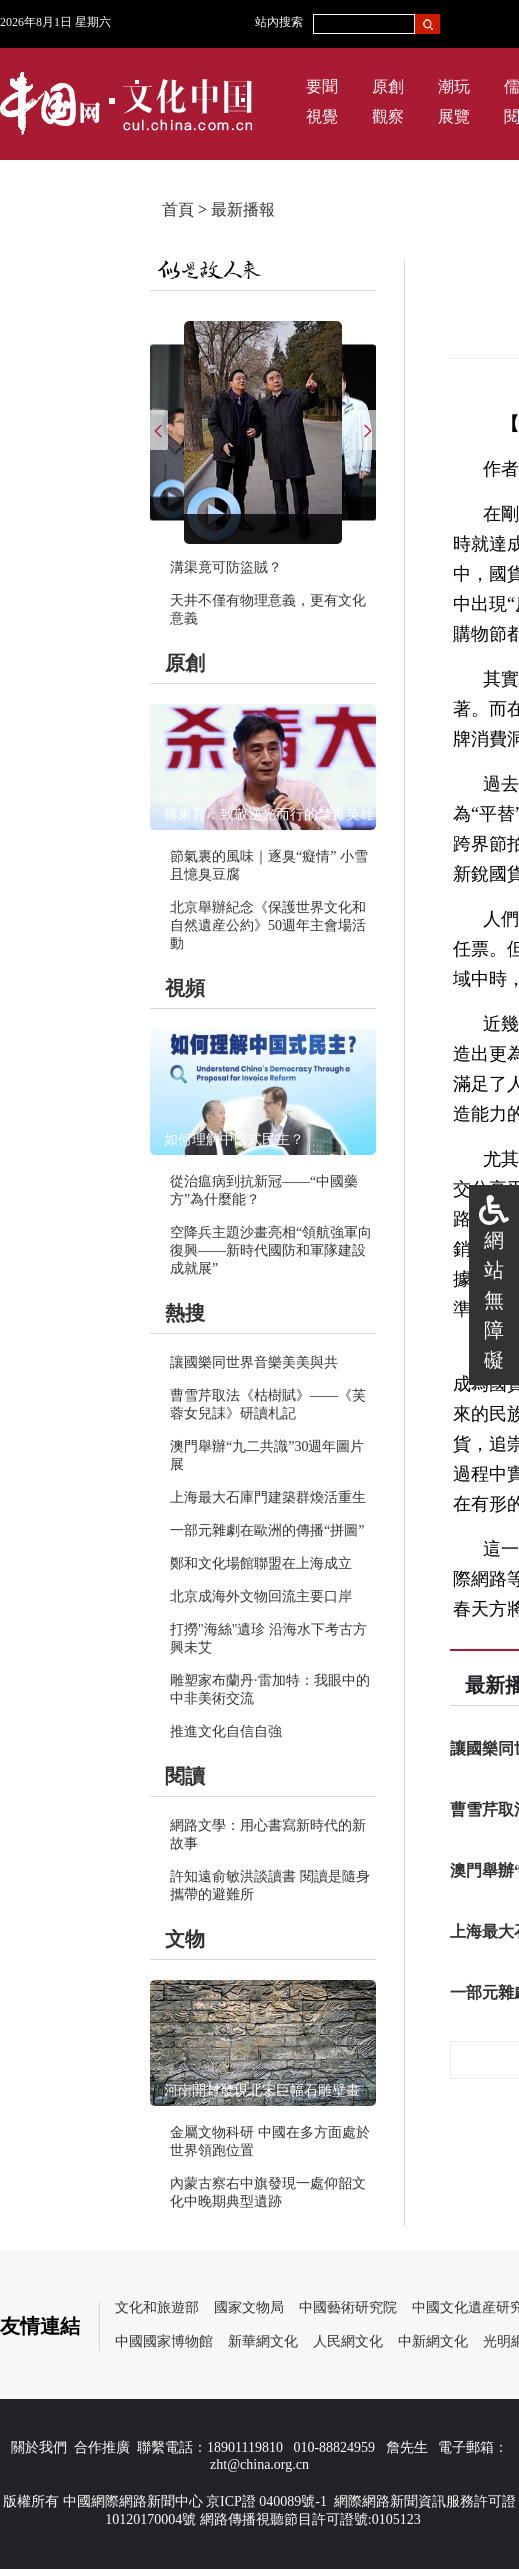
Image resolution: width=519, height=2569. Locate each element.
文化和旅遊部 (157, 2307)
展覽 (454, 116)
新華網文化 (263, 2341)
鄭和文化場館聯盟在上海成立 (261, 1563)
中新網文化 (433, 2341)
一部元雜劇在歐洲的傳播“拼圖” (267, 1530)
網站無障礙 (494, 1300)
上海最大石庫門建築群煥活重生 (268, 1497)
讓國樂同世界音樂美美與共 (254, 1362)
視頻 (185, 988)
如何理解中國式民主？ (234, 1139)
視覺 (322, 116)
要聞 (322, 86)
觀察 (388, 116)
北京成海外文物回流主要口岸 (261, 1596)
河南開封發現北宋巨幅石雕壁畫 (262, 2090)
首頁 (178, 209)
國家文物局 (249, 2307)
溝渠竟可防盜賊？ (226, 567)
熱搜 (185, 1313)
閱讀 (185, 1776)
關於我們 (39, 2447)
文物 (185, 1939)
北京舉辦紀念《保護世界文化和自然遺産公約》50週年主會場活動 (268, 925)
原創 (388, 86)
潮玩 (454, 86)
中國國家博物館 (164, 2341)
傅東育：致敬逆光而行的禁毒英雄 (269, 814)
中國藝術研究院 (348, 2307)
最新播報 (243, 209)
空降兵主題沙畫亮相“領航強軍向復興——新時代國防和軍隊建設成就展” (271, 1250)
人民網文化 (348, 2341)
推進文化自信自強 (226, 1731)
